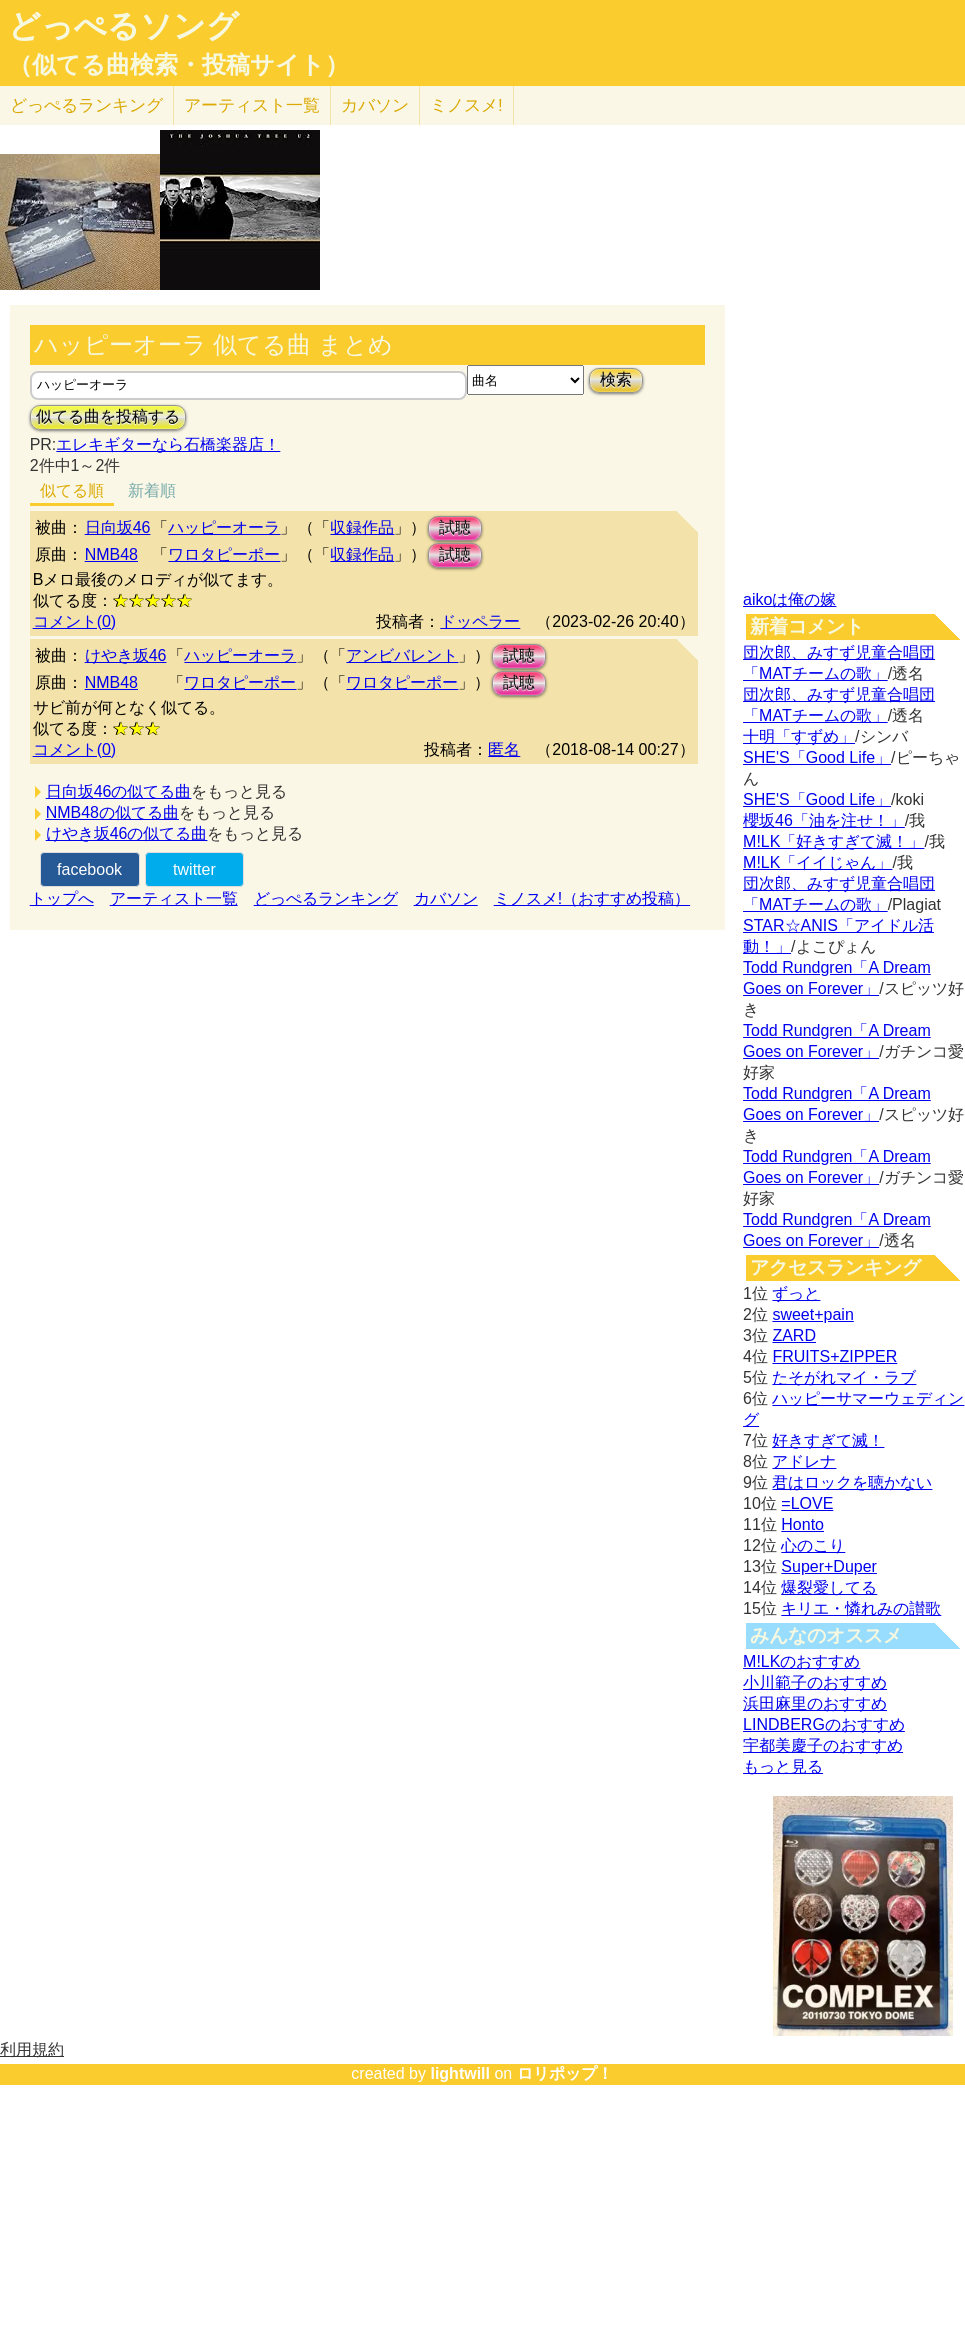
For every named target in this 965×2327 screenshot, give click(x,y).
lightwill (460, 2073)
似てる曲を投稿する (108, 416)
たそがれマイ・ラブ (844, 1377)
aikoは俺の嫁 (789, 599)
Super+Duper (829, 1566)
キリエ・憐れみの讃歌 (861, 1608)
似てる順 (72, 490)
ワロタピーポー (224, 554)
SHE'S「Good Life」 (817, 757)
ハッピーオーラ (224, 527)
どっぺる (86, 105)
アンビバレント (402, 655)
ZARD (794, 1335)
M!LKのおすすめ (801, 1661)
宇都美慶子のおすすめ (823, 1745)
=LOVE (807, 1503)
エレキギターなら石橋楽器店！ (168, 444)
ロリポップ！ (565, 2073)
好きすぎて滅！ (828, 1440)
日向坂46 (118, 527)
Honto (802, 1524)
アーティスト (252, 105)
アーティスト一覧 (174, 898)
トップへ (62, 898)
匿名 (504, 749)
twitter (194, 869)
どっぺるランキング (326, 898)
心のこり (813, 1545)
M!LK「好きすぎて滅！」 (833, 841)
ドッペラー (480, 621)
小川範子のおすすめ (815, 1682)
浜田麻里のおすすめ (815, 1703)
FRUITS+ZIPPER (834, 1356)
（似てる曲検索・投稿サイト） (178, 65)
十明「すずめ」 (799, 736)
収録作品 (362, 527)
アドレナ (804, 1461)
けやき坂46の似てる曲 (127, 833)
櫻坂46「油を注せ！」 (824, 820)
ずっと (796, 1293)
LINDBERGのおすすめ (824, 1724)
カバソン (375, 105)
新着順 (152, 490)
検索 (616, 379)
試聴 (455, 527)
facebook (89, 869)
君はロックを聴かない (852, 1482)
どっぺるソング (123, 26)
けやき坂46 (126, 655)
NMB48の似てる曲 (112, 812)
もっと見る (783, 1766)
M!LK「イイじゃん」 (817, 862)
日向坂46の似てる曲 (119, 791)
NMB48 (111, 554)
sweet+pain (812, 1314)
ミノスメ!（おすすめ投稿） (592, 898)
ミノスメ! (466, 105)
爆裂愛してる (829, 1587)
